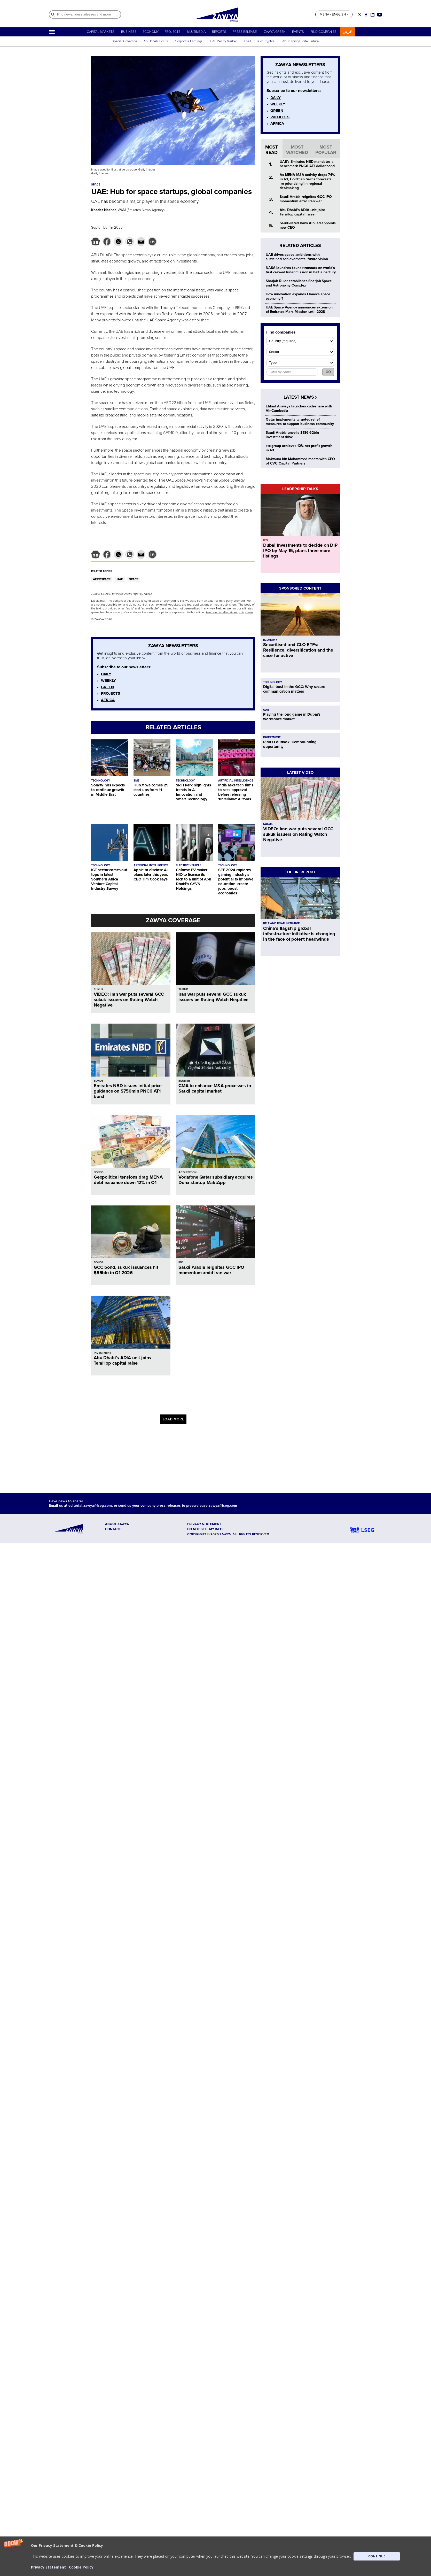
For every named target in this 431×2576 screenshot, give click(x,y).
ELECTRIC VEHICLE (188, 865)
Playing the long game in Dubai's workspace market (291, 716)
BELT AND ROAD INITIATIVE (281, 923)
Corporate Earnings (189, 41)
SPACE (133, 579)
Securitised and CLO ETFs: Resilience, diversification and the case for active (298, 650)
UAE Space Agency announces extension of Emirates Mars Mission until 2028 (299, 309)
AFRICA (108, 700)
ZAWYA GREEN (275, 32)
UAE (120, 579)
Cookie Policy (81, 2567)
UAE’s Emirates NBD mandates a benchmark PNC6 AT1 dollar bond (307, 163)
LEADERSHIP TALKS (300, 488)
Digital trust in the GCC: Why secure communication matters (294, 689)
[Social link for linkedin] (372, 15)
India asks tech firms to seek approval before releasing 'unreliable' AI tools (235, 792)
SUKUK (98, 989)
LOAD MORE (173, 1419)
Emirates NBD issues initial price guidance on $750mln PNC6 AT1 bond (128, 1091)
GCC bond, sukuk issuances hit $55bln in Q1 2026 (126, 1269)
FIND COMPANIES (323, 32)
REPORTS (219, 32)
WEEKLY (108, 680)
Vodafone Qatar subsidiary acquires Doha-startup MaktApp (215, 1179)
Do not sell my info (205, 1529)
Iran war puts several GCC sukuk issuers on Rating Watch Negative (213, 996)
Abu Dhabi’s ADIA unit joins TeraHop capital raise (122, 1360)
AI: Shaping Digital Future (300, 41)
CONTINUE (376, 2556)
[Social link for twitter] (360, 15)
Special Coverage (124, 41)
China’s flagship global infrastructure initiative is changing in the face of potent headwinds (299, 933)
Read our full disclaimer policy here (229, 612)
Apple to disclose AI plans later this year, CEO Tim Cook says (151, 874)
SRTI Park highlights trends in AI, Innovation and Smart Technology (193, 792)
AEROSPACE (102, 579)
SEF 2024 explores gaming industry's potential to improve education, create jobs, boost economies (235, 881)
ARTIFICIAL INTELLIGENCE (235, 780)
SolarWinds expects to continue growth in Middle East (108, 790)
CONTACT (113, 1529)
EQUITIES (184, 1080)
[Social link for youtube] (379, 15)
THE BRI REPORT (300, 872)
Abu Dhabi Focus (156, 41)
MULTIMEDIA (196, 32)
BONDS (99, 1080)
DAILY (106, 674)
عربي (347, 31)
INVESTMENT (102, 1353)
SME (136, 780)
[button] (215, 2556)
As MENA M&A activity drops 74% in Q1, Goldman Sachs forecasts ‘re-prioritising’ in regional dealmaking (307, 181)
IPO (180, 1262)
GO (328, 372)
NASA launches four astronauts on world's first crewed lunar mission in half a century (301, 270)
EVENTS (298, 32)
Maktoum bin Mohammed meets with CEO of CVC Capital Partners (300, 461)
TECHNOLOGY (100, 780)
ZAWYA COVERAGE (173, 920)
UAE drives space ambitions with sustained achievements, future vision (297, 256)
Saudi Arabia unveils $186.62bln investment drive (292, 434)
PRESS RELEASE (245, 32)
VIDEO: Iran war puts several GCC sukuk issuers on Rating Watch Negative (129, 999)
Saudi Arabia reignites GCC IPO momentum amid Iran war (211, 1269)
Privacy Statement (48, 2567)
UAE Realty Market (223, 41)
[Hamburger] (52, 32)
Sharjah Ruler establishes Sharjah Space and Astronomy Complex (299, 283)
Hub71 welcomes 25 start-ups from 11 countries (151, 790)
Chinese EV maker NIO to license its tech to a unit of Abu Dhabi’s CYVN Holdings (193, 879)
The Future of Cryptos (259, 41)
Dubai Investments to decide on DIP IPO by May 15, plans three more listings (300, 550)
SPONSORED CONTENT (300, 588)
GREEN (107, 687)
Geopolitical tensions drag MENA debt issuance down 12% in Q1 (128, 1179)
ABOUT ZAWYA (117, 1524)
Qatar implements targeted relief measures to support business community (300, 421)
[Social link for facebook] (366, 15)
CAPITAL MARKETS (100, 32)
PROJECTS (172, 32)
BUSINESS (129, 32)
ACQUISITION (187, 1172)
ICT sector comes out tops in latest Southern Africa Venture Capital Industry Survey (109, 879)
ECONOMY (151, 32)
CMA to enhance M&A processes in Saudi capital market (214, 1088)
